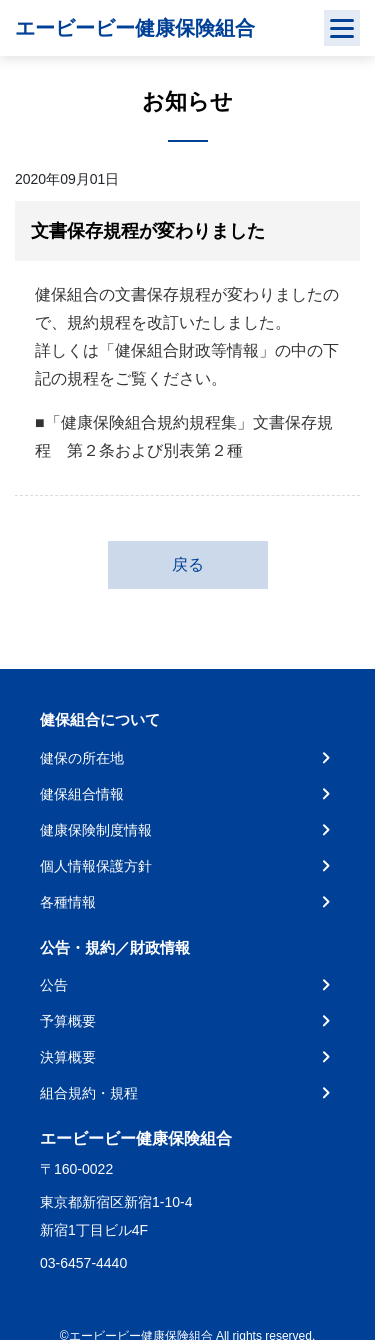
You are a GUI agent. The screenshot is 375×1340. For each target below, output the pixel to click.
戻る (188, 564)
